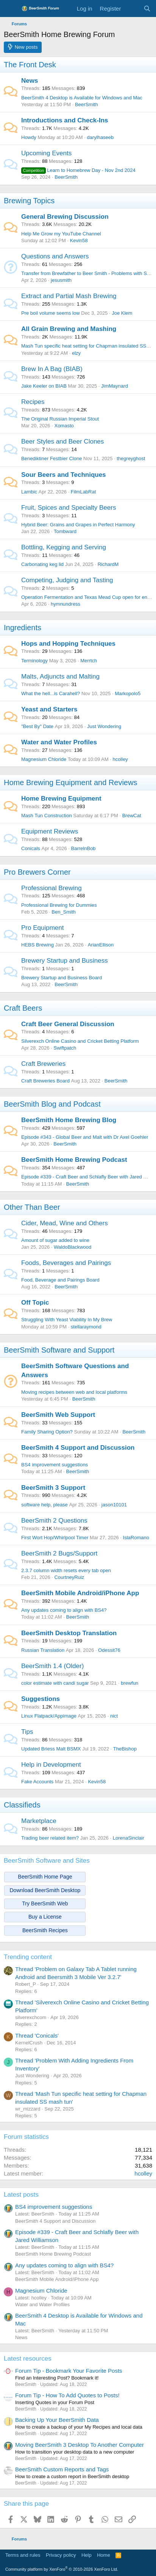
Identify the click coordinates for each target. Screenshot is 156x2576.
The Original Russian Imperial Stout (60, 419)
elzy (76, 353)
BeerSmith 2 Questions (54, 1520)
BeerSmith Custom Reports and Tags (62, 2469)
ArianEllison (101, 945)
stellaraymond (86, 1327)
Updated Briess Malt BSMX (51, 1749)
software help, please (44, 1505)
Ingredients (22, 627)
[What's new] (132, 8)
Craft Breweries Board (45, 1081)
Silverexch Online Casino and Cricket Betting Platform (80, 1041)
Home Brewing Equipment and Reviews (70, 782)
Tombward (65, 531)
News (29, 80)
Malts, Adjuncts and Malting (60, 676)
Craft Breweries (43, 1063)
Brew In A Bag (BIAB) (52, 369)
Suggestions (40, 1698)
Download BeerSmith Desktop (45, 1890)
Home (103, 2555)
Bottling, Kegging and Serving (63, 547)
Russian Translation (42, 1650)
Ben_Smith (63, 912)
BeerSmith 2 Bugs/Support (59, 1553)
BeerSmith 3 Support (53, 1487)
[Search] (147, 8)
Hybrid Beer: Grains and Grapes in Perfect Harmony (78, 524)
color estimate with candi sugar (55, 1683)
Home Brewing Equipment (61, 798)
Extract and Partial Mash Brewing (68, 296)
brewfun (129, 1683)
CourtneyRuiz (69, 1577)
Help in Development (51, 1764)
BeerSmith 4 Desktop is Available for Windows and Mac (81, 98)
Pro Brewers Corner (37, 872)
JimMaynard (114, 386)
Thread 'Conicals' (37, 2035)
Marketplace (38, 1821)
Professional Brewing (51, 888)
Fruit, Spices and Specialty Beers (68, 507)
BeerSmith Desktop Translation (69, 1633)
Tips (27, 1731)
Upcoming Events (46, 153)
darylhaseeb (100, 137)
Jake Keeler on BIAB (44, 386)
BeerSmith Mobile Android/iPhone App (80, 1593)
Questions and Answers (55, 256)
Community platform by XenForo (61, 2569)
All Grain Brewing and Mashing (68, 328)
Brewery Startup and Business (64, 960)
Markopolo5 (127, 693)
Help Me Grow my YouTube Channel (61, 234)
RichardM (108, 564)
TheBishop (125, 1749)
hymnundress (65, 604)
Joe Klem (122, 313)
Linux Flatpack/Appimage (48, 1716)
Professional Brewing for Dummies (59, 905)
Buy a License (45, 1917)
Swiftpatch (64, 1048)
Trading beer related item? (50, 1838)
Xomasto (63, 425)
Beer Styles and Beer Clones (62, 441)
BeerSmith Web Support (58, 1414)
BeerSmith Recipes (45, 1930)
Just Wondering (104, 726)
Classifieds (22, 1805)
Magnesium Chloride (43, 759)
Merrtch (88, 660)
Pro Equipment (42, 927)
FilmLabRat (83, 492)
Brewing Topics (29, 200)
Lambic (29, 492)
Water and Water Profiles (59, 742)
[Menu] (10, 8)
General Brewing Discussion (65, 216)
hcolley (120, 759)
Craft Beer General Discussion (67, 1024)
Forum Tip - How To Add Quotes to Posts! (67, 2395)
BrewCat (131, 815)
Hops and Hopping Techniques (68, 643)
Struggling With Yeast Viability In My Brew (66, 1319)
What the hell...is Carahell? (50, 693)
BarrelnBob (83, 848)
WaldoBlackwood (72, 1247)
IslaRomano (136, 1537)
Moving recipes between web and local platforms (74, 1392)
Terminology (34, 660)
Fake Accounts (37, 1781)
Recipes (32, 401)
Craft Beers (23, 1008)
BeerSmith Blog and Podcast (52, 1104)
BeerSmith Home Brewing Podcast (74, 1159)
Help (86, 2555)
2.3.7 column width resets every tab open (66, 1570)
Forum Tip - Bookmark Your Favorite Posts (68, 2370)
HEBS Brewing (37, 945)
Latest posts (21, 2194)
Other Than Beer (32, 1207)
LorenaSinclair (128, 1838)
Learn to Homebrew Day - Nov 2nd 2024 (78, 170)
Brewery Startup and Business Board (61, 977)
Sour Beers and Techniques (63, 474)
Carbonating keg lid (42, 564)
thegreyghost (131, 458)
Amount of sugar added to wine (55, 1240)
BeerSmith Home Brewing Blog (68, 1120)
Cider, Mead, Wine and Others (64, 1223)
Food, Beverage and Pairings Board (60, 1280)
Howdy (28, 137)
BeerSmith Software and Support (59, 1350)
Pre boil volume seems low (50, 313)
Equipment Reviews (49, 831)
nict (114, 1716)
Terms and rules (22, 2555)
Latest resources (27, 2358)
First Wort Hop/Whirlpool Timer (54, 1537)
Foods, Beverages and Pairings (66, 1262)
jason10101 (114, 1505)
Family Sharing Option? (47, 1432)
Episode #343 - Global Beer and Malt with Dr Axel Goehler (84, 1137)
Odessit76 (109, 1650)
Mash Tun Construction (46, 815)
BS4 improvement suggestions (54, 1464)
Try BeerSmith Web (45, 1903)
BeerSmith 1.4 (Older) (52, 1666)
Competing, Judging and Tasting (67, 580)
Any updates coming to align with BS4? (63, 1610)
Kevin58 (79, 240)
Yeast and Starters (49, 709)
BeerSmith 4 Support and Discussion (77, 1447)
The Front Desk (30, 64)
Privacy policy (61, 2555)
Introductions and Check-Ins (64, 120)
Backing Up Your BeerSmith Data (57, 2420)
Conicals (30, 848)
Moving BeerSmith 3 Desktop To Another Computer (79, 2444)
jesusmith (61, 280)
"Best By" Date (37, 726)
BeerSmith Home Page (45, 1877)
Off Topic (35, 1302)
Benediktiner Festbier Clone (51, 458)
